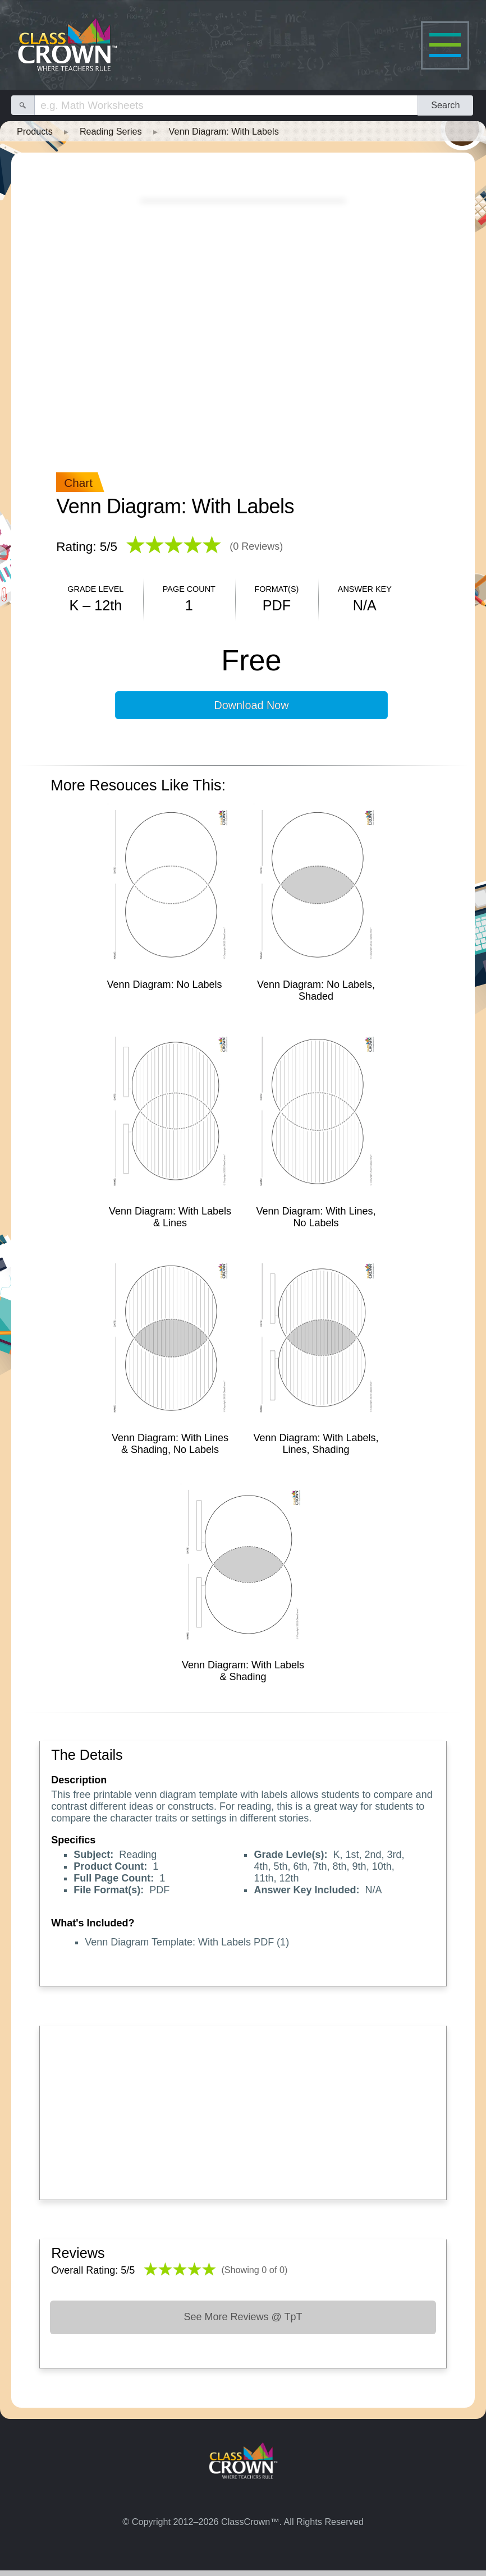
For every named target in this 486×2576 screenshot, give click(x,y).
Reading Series (111, 131)
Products (35, 131)
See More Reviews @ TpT (243, 2316)
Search (445, 105)
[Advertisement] (242, 2109)
